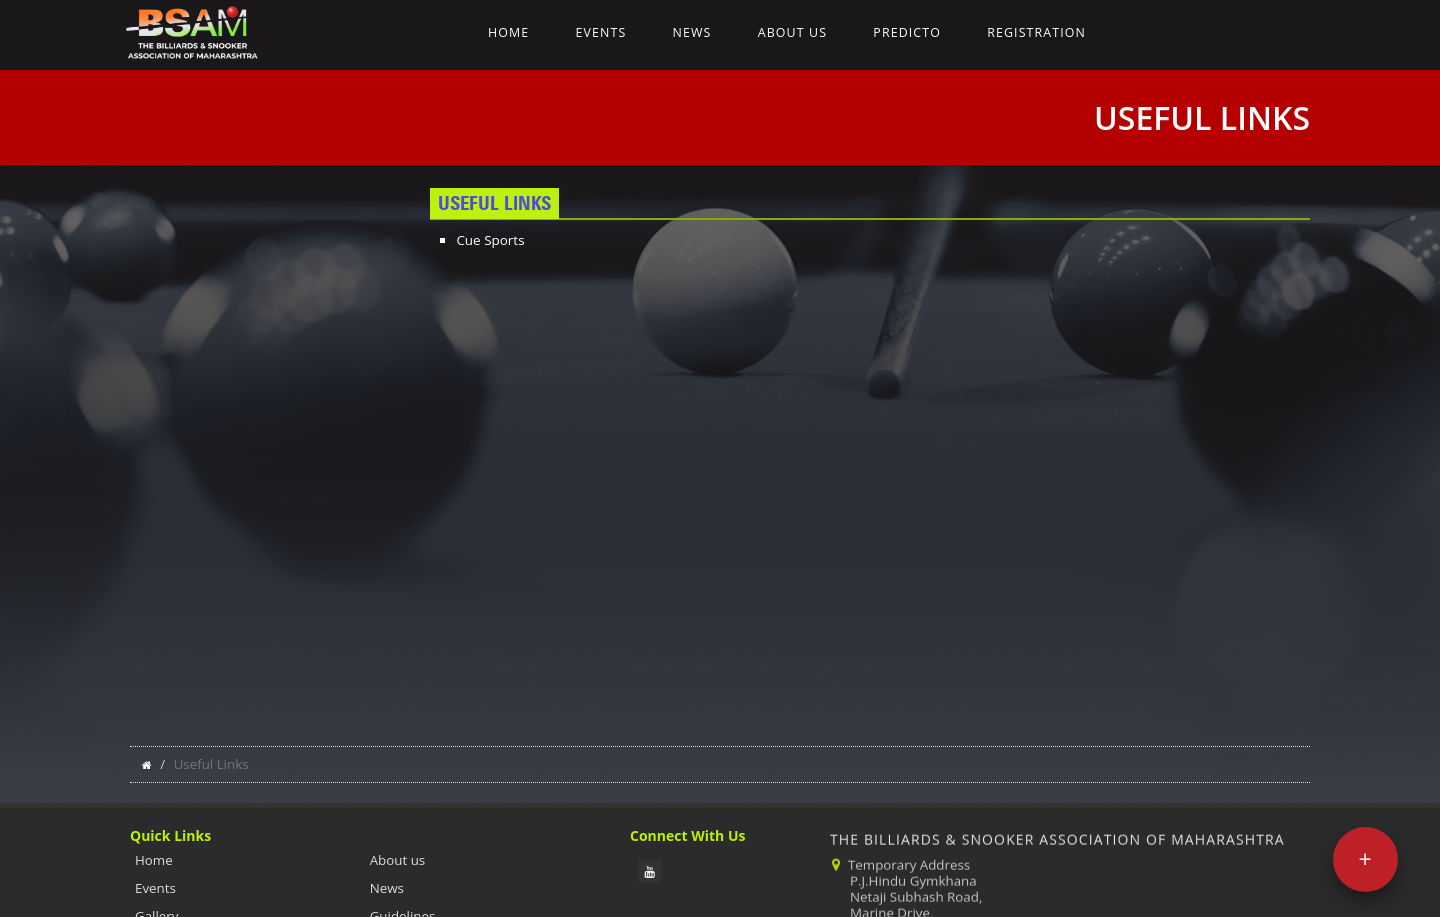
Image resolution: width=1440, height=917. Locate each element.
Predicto (907, 32)
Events (600, 32)
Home (508, 32)
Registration (1036, 32)
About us (792, 32)
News (692, 32)
